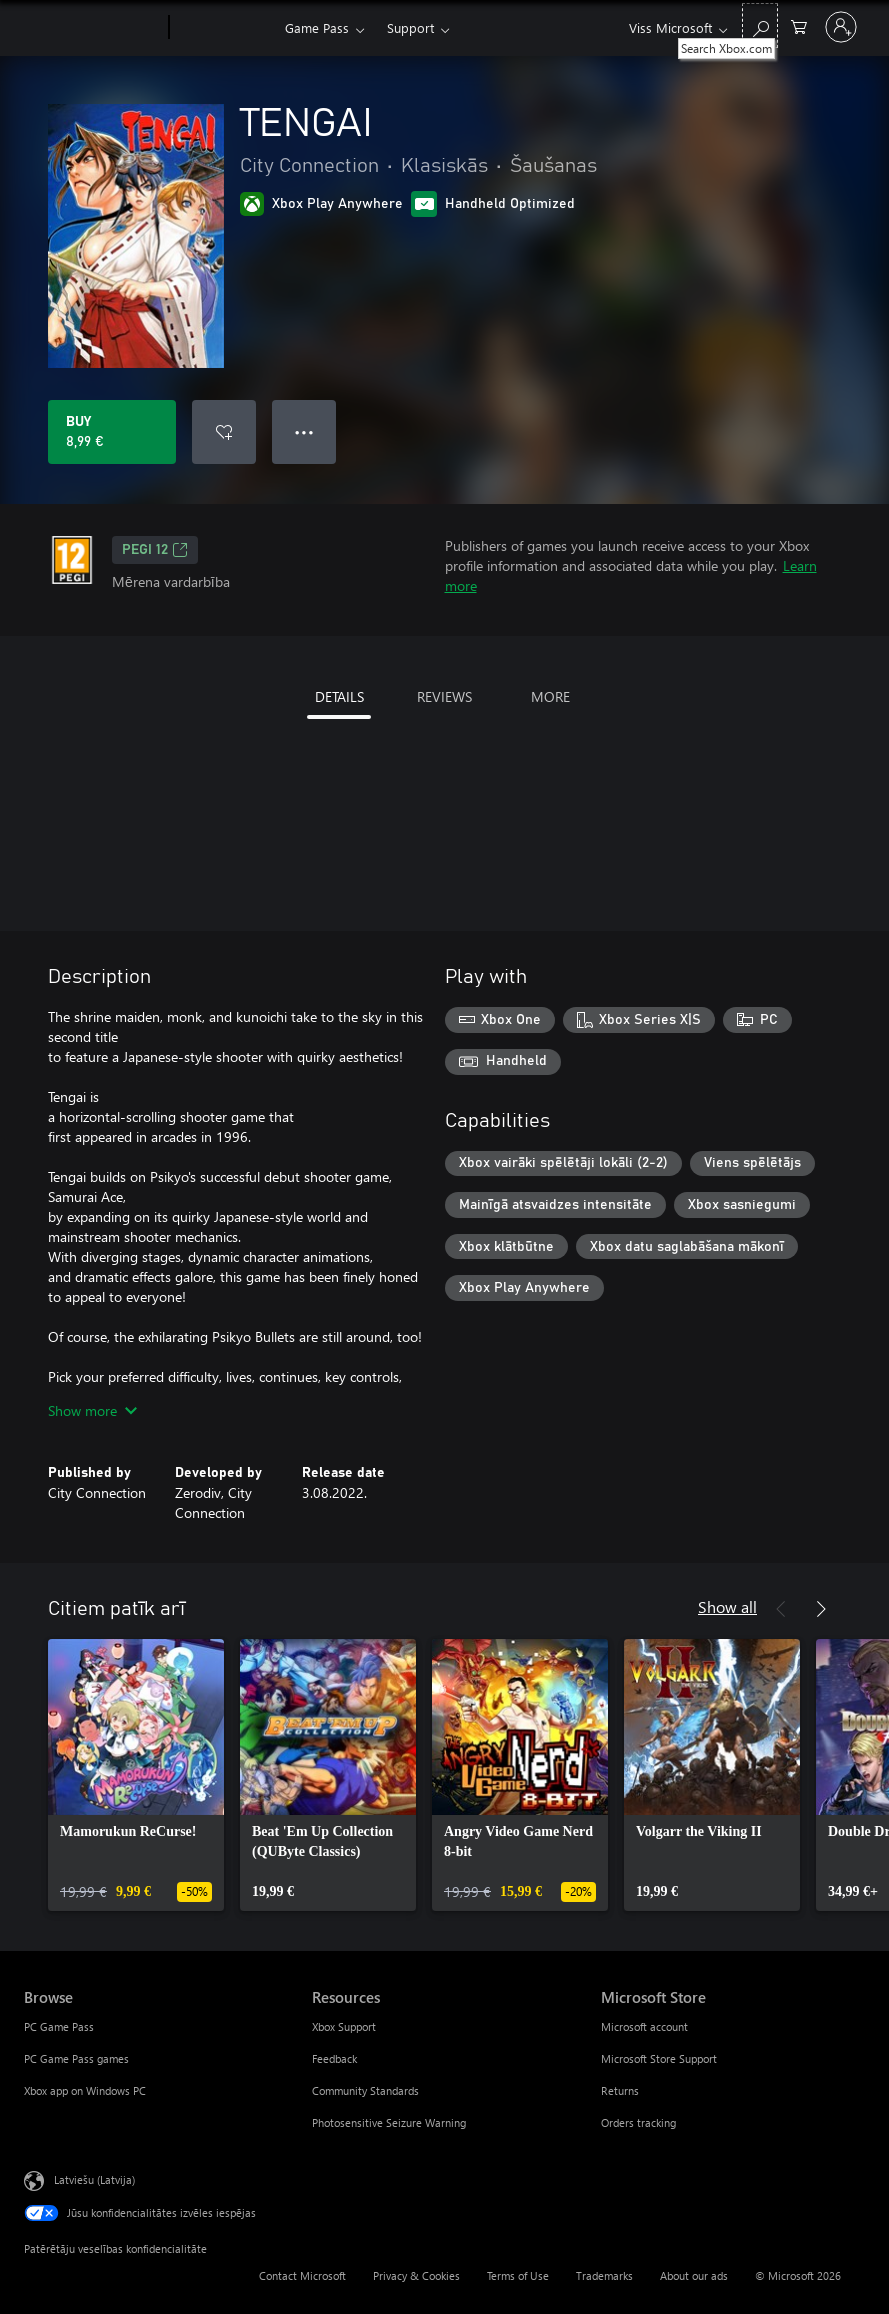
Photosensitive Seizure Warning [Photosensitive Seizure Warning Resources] (389, 2122)
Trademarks (604, 2275)
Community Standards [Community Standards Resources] (365, 2090)
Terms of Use (518, 2275)
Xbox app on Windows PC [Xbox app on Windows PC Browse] (85, 2090)
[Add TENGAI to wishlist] (224, 432)
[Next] (821, 1609)
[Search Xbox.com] (760, 25)
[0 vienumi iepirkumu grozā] (799, 25)
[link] (136, 1775)
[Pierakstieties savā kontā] (841, 27)
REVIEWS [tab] (444, 696)
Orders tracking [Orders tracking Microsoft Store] (638, 2122)
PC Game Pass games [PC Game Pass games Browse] (76, 2058)
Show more (92, 1410)
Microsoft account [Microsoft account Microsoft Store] (644, 2026)
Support (410, 27)
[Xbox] (224, 28)
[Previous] (781, 1609)
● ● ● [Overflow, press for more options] (304, 431)
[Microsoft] (92, 28)
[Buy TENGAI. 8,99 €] (112, 432)
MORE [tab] (550, 696)
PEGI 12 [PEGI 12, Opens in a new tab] (155, 550)
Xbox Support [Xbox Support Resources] (344, 2026)
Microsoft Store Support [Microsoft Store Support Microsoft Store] (659, 2058)
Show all (727, 1606)
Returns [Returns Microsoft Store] (620, 2090)
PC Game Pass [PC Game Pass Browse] (59, 2026)
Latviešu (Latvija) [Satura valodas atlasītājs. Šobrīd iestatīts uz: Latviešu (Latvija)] (94, 2179)
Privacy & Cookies (416, 2275)
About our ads (694, 2275)
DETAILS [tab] (339, 696)
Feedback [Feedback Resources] (334, 2058)
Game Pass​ (317, 27)
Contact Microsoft (302, 2275)
